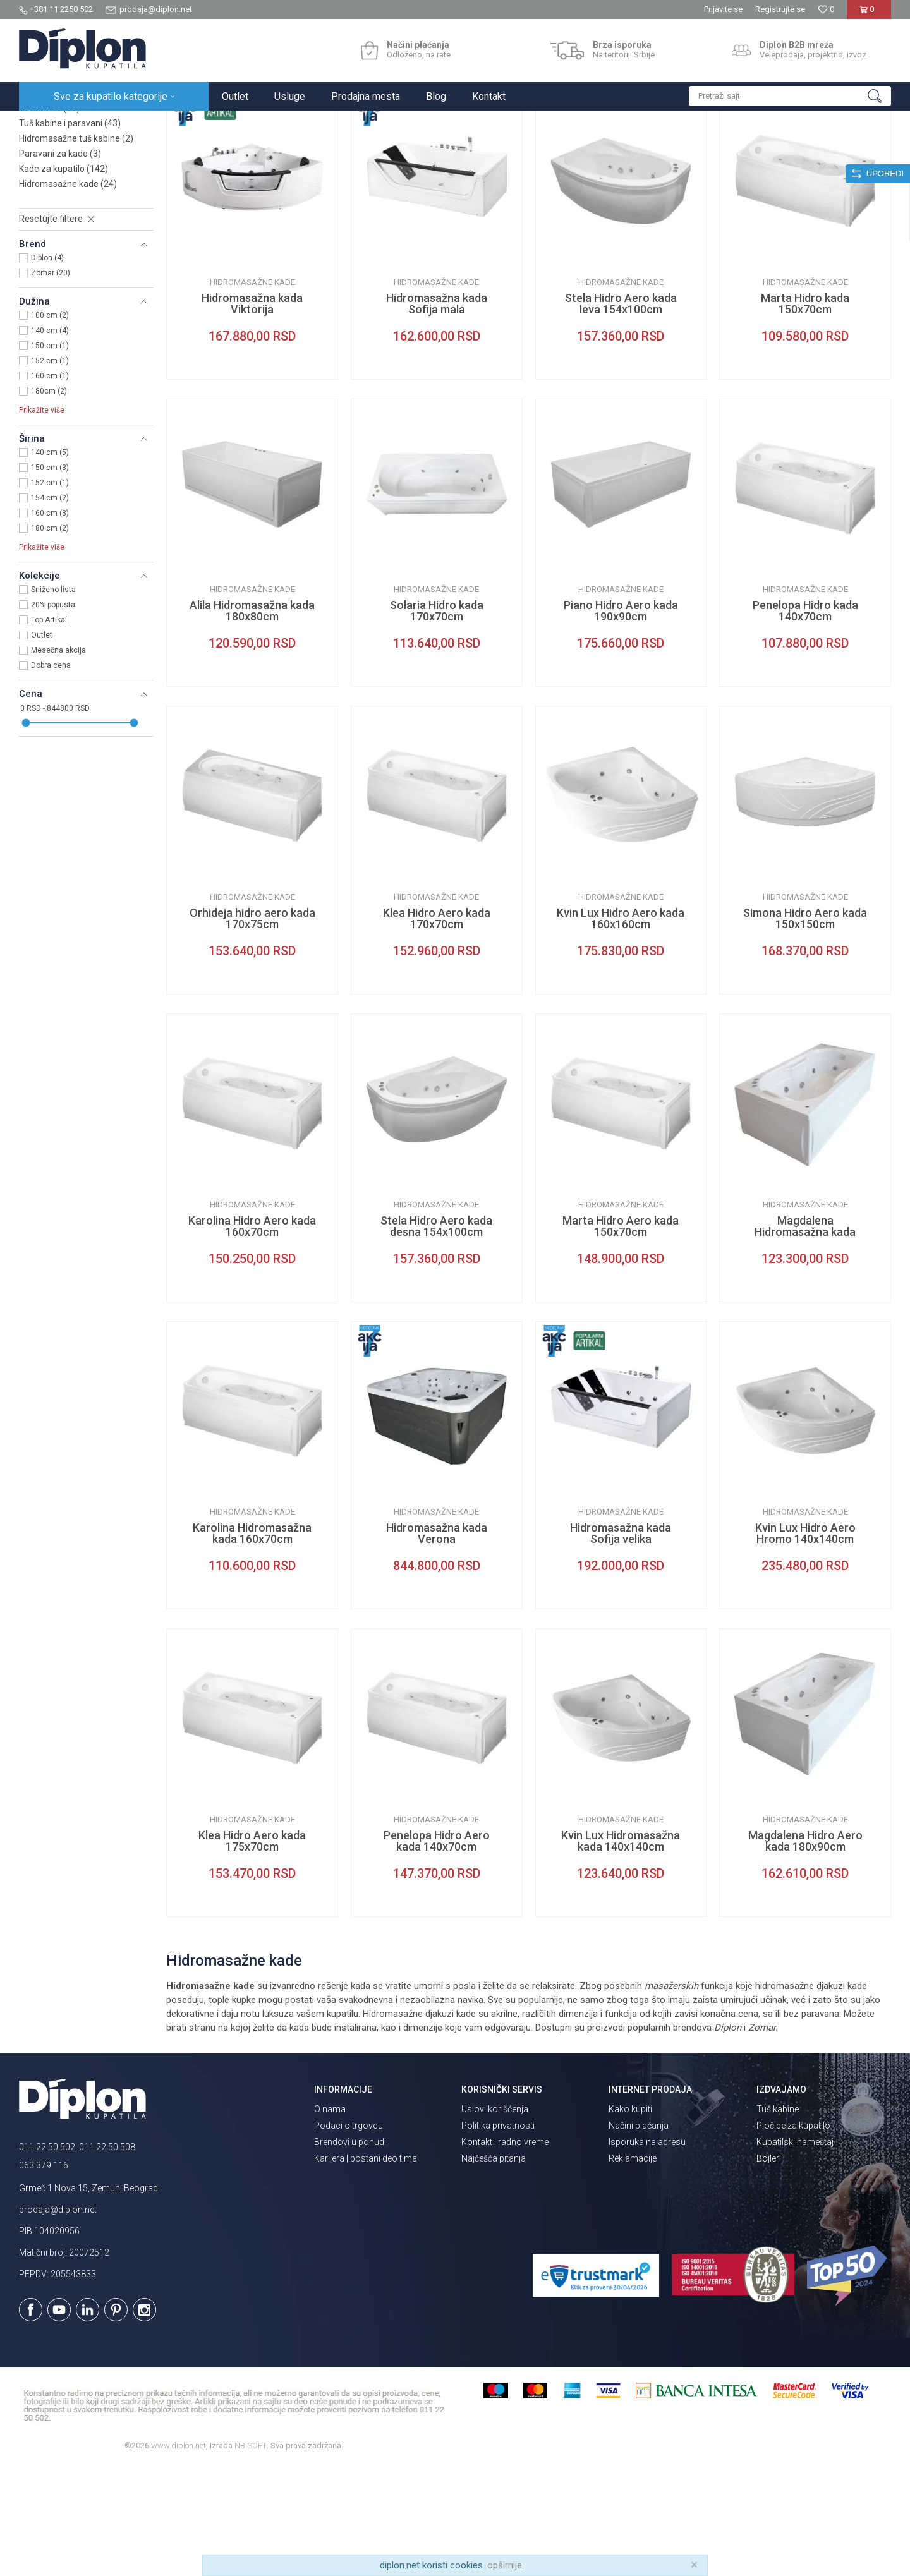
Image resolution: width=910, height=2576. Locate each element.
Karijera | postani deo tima (365, 2269)
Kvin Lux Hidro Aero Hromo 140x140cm (805, 1644)
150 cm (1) (50, 456)
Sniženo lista (53, 700)
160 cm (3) (50, 623)
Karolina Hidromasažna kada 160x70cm (252, 1644)
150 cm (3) (50, 578)
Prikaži (755, 149)
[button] (790, 96)
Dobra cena (51, 775)
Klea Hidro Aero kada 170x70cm (436, 1029)
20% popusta (53, 715)
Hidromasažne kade (68, 294)
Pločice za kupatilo (793, 2236)
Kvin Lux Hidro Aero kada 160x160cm (620, 1029)
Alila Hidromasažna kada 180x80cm (252, 721)
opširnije (504, 2565)
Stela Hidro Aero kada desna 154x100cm (436, 1337)
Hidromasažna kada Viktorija (252, 414)
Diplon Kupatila (47, 124)
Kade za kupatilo (63, 279)
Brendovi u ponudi (350, 2252)
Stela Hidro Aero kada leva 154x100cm (621, 414)
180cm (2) (49, 501)
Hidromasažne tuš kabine (76, 249)
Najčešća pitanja (493, 2269)
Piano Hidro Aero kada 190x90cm (621, 721)
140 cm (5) (50, 563)
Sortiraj (638, 149)
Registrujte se (780, 9)
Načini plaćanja (639, 2236)
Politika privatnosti (498, 2236)
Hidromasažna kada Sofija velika (620, 1644)
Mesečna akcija (58, 760)
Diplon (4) (47, 368)
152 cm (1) (50, 471)
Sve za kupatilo (112, 124)
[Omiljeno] (826, 9)
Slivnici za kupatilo (64, 188)
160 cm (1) (50, 486)
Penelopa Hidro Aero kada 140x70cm (437, 1951)
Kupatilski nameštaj (795, 2252)
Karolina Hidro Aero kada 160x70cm (252, 1337)
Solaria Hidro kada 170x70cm (436, 721)
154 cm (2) (50, 608)
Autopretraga (584, 149)
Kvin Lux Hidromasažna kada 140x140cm (620, 1951)
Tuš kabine (777, 2220)
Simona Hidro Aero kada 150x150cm (805, 1029)
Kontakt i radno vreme (505, 2252)
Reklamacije (633, 2269)
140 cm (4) (50, 441)
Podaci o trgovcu (348, 2236)
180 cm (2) (50, 638)
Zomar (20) (50, 383)
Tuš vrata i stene (61, 203)
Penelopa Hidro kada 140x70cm (805, 721)
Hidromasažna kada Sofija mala (436, 414)
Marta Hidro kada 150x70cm (805, 414)
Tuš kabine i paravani (70, 234)
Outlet (41, 745)
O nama (330, 2220)
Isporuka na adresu (647, 2252)
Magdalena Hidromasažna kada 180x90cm (805, 1343)
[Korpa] (868, 14)
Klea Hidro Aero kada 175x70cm (252, 1951)
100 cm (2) (50, 425)
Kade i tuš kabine (180, 124)
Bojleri (768, 2269)
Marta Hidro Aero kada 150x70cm (620, 1337)
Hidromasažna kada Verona (436, 1644)
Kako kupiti (630, 2220)
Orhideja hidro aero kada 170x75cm (252, 1029)
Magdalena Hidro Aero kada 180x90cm (805, 1951)
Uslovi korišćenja (494, 2220)
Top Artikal (49, 730)
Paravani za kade (60, 264)
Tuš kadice (49, 219)
